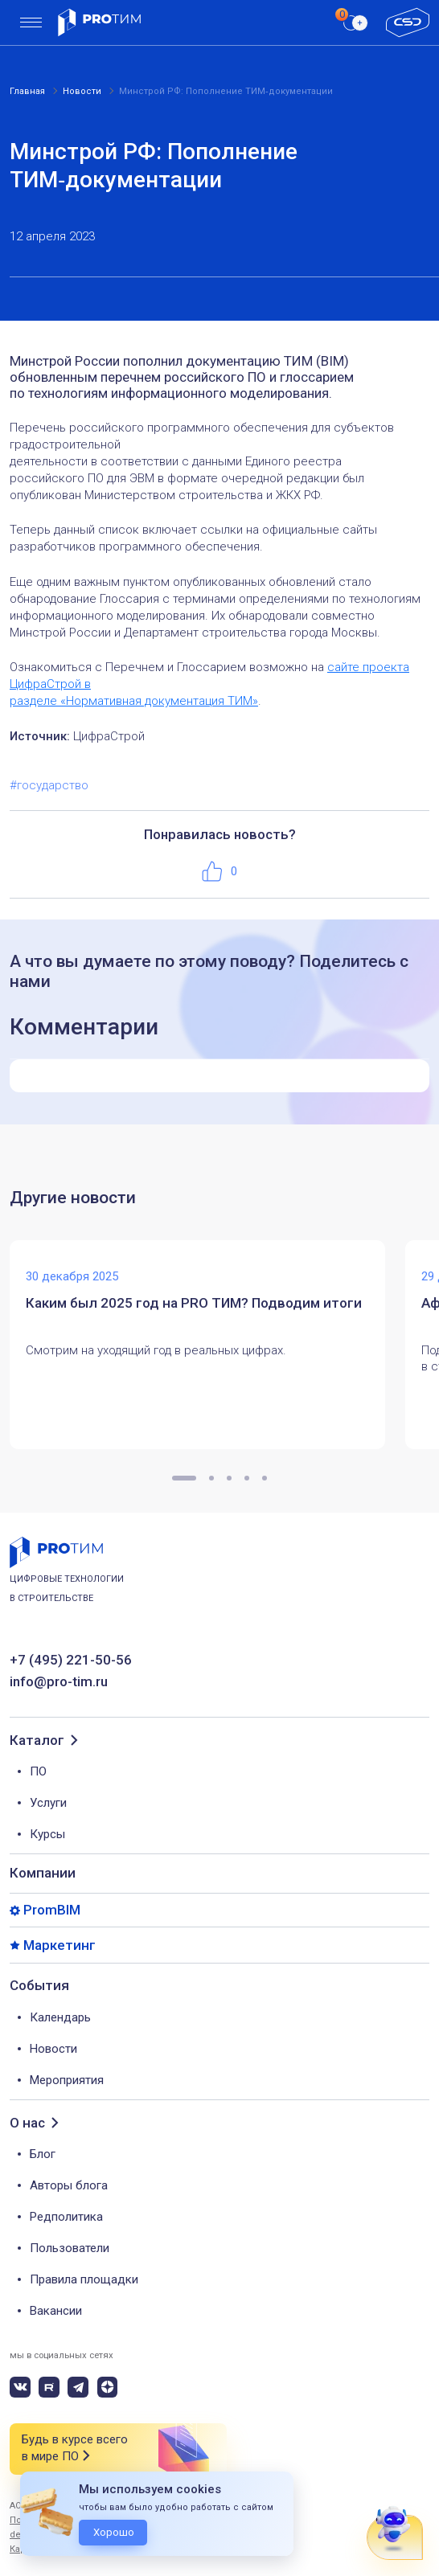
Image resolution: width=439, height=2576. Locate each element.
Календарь (60, 2017)
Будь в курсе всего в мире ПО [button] (75, 2448)
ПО (38, 1771)
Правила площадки (84, 2279)
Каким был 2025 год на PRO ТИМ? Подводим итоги (194, 1303)
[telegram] (78, 2387)
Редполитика (66, 2216)
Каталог (37, 1740)
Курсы (47, 1834)
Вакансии (56, 2311)
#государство (49, 785)
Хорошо (113, 2532)
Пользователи (69, 2248)
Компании (43, 1873)
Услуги (48, 1803)
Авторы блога (69, 2185)
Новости (53, 2049)
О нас (27, 2123)
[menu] (31, 23)
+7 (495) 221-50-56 (71, 1660)
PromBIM (51, 1910)
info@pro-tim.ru (59, 1682)
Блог (42, 2154)
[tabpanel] (207, 1344)
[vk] (20, 2387)
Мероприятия (67, 2080)
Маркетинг (59, 1945)
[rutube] (49, 2387)
